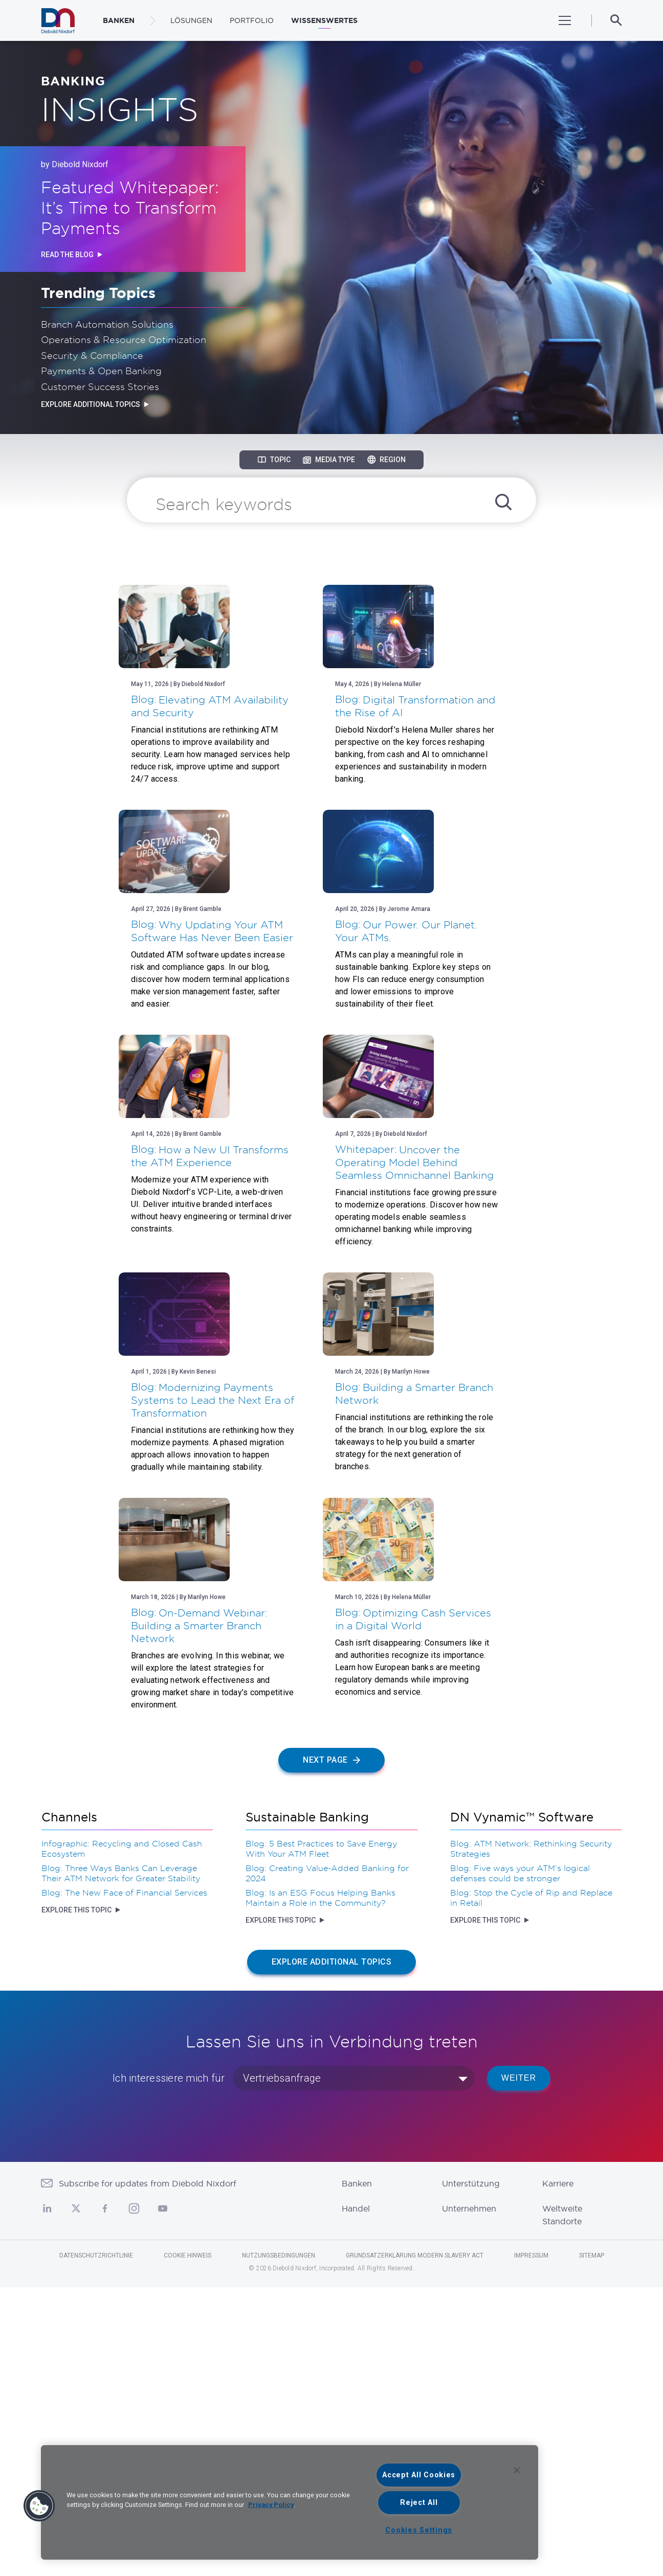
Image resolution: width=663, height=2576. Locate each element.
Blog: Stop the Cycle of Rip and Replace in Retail (531, 2186)
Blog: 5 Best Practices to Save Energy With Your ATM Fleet (321, 2137)
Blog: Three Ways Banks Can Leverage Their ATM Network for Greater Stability (120, 2162)
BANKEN (119, 20)
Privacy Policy (271, 2505)
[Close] (516, 2470)
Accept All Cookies (418, 2475)
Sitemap (591, 2544)
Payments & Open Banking (101, 370)
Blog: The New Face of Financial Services (124, 2181)
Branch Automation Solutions (107, 324)
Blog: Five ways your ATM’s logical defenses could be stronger (520, 2162)
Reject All (418, 2502)
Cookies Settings (418, 2530)
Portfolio (252, 20)
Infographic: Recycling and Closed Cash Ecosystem (121, 2137)
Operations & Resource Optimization (123, 339)
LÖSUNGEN (191, 20)
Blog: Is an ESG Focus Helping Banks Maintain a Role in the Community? (320, 2186)
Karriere (557, 2472)
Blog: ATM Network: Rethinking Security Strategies (531, 2137)
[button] (39, 2506)
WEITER (518, 2366)
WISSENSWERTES (324, 20)
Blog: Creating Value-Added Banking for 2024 (327, 2162)
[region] (289, 2502)
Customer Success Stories (100, 386)
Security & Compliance (92, 355)
